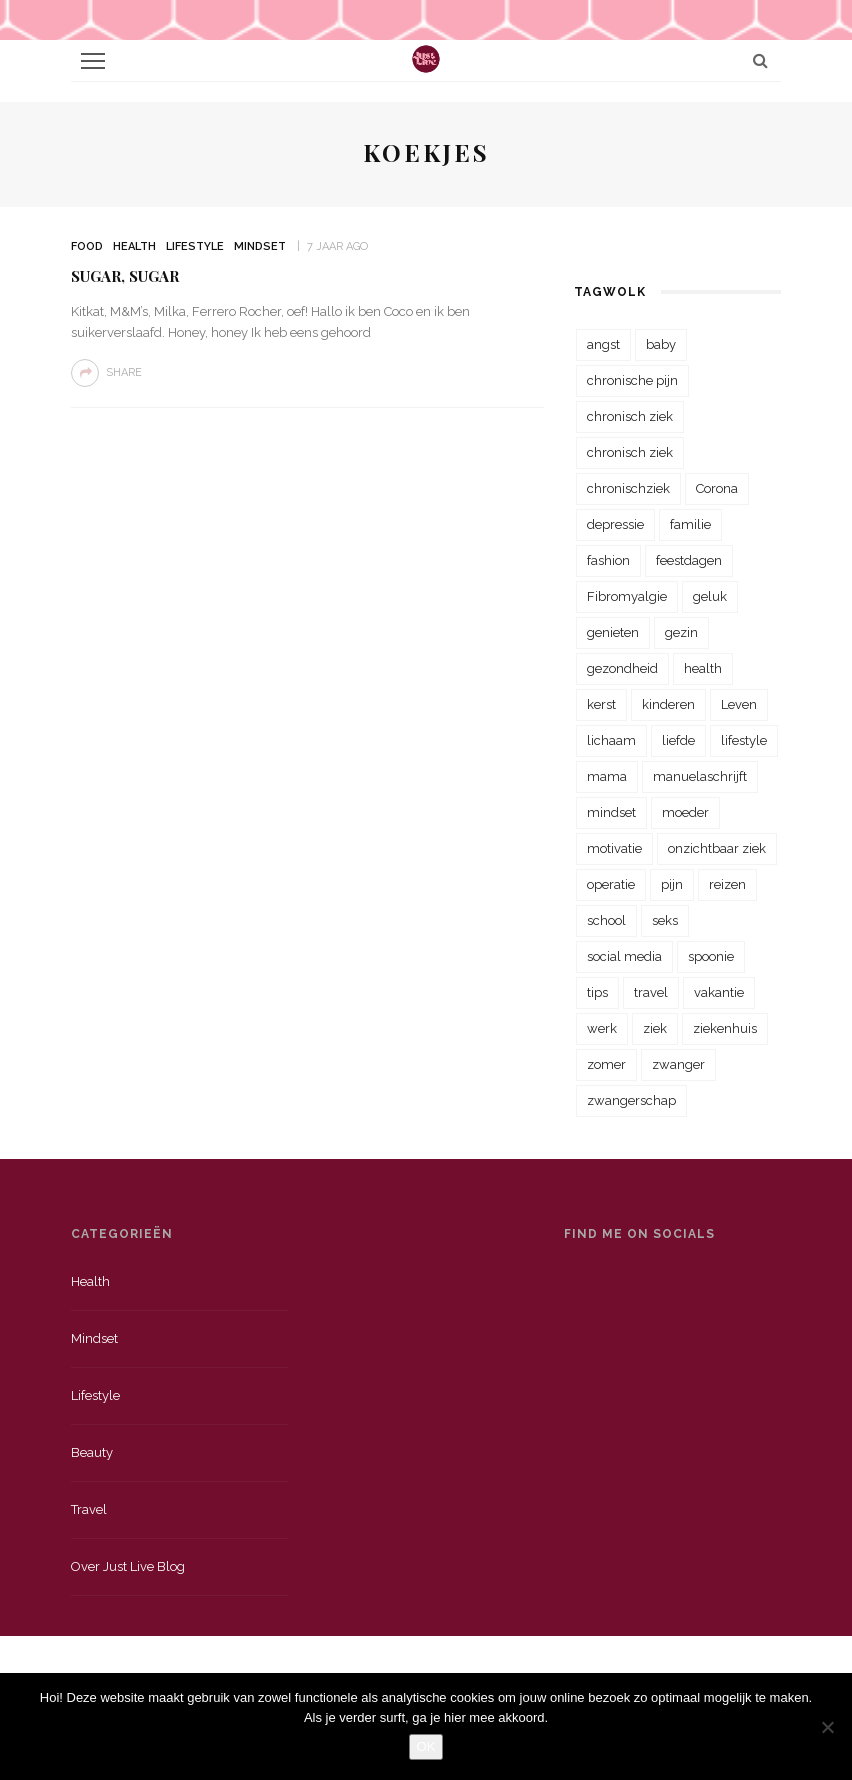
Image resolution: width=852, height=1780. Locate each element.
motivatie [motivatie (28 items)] (614, 848)
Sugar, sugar (125, 276)
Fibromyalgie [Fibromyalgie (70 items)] (627, 596)
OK (426, 1746)
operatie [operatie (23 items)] (611, 884)
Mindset (260, 246)
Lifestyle (195, 246)
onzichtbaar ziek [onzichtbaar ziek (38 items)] (717, 848)
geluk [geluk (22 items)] (710, 596)
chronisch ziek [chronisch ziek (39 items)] (630, 452)
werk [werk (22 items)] (602, 1028)
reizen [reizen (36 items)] (727, 884)
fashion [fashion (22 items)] (608, 560)
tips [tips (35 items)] (597, 992)
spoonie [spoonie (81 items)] (711, 956)
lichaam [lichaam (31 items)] (611, 740)
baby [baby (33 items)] (661, 344)
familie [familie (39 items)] (690, 524)
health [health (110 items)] (703, 668)
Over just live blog (128, 1566)
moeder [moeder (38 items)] (685, 812)
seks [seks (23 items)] (665, 920)
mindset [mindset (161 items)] (611, 812)
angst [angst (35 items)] (603, 344)
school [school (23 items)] (606, 920)
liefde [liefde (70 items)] (678, 740)
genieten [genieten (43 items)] (613, 632)
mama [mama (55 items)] (607, 776)
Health (134, 246)
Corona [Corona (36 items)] (717, 488)
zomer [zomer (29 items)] (606, 1064)
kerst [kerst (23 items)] (601, 704)
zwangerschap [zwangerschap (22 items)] (631, 1100)
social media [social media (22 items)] (624, 956)
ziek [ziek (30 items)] (655, 1028)
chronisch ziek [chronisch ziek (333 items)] (630, 416)
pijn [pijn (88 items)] (672, 884)
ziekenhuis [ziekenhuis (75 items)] (725, 1028)
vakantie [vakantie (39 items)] (719, 992)
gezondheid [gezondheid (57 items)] (622, 668)
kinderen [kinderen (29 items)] (668, 704)
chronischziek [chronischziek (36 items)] (628, 488)
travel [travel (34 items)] (651, 992)
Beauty (92, 1452)
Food (87, 246)
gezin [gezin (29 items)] (681, 632)
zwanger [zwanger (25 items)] (678, 1064)
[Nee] (827, 1727)
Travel (89, 1509)
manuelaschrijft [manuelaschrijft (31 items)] (700, 776)
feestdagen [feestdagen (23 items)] (689, 560)
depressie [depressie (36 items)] (615, 524)
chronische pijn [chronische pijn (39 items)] (632, 380)
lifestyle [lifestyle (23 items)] (744, 740)
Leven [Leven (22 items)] (739, 704)
